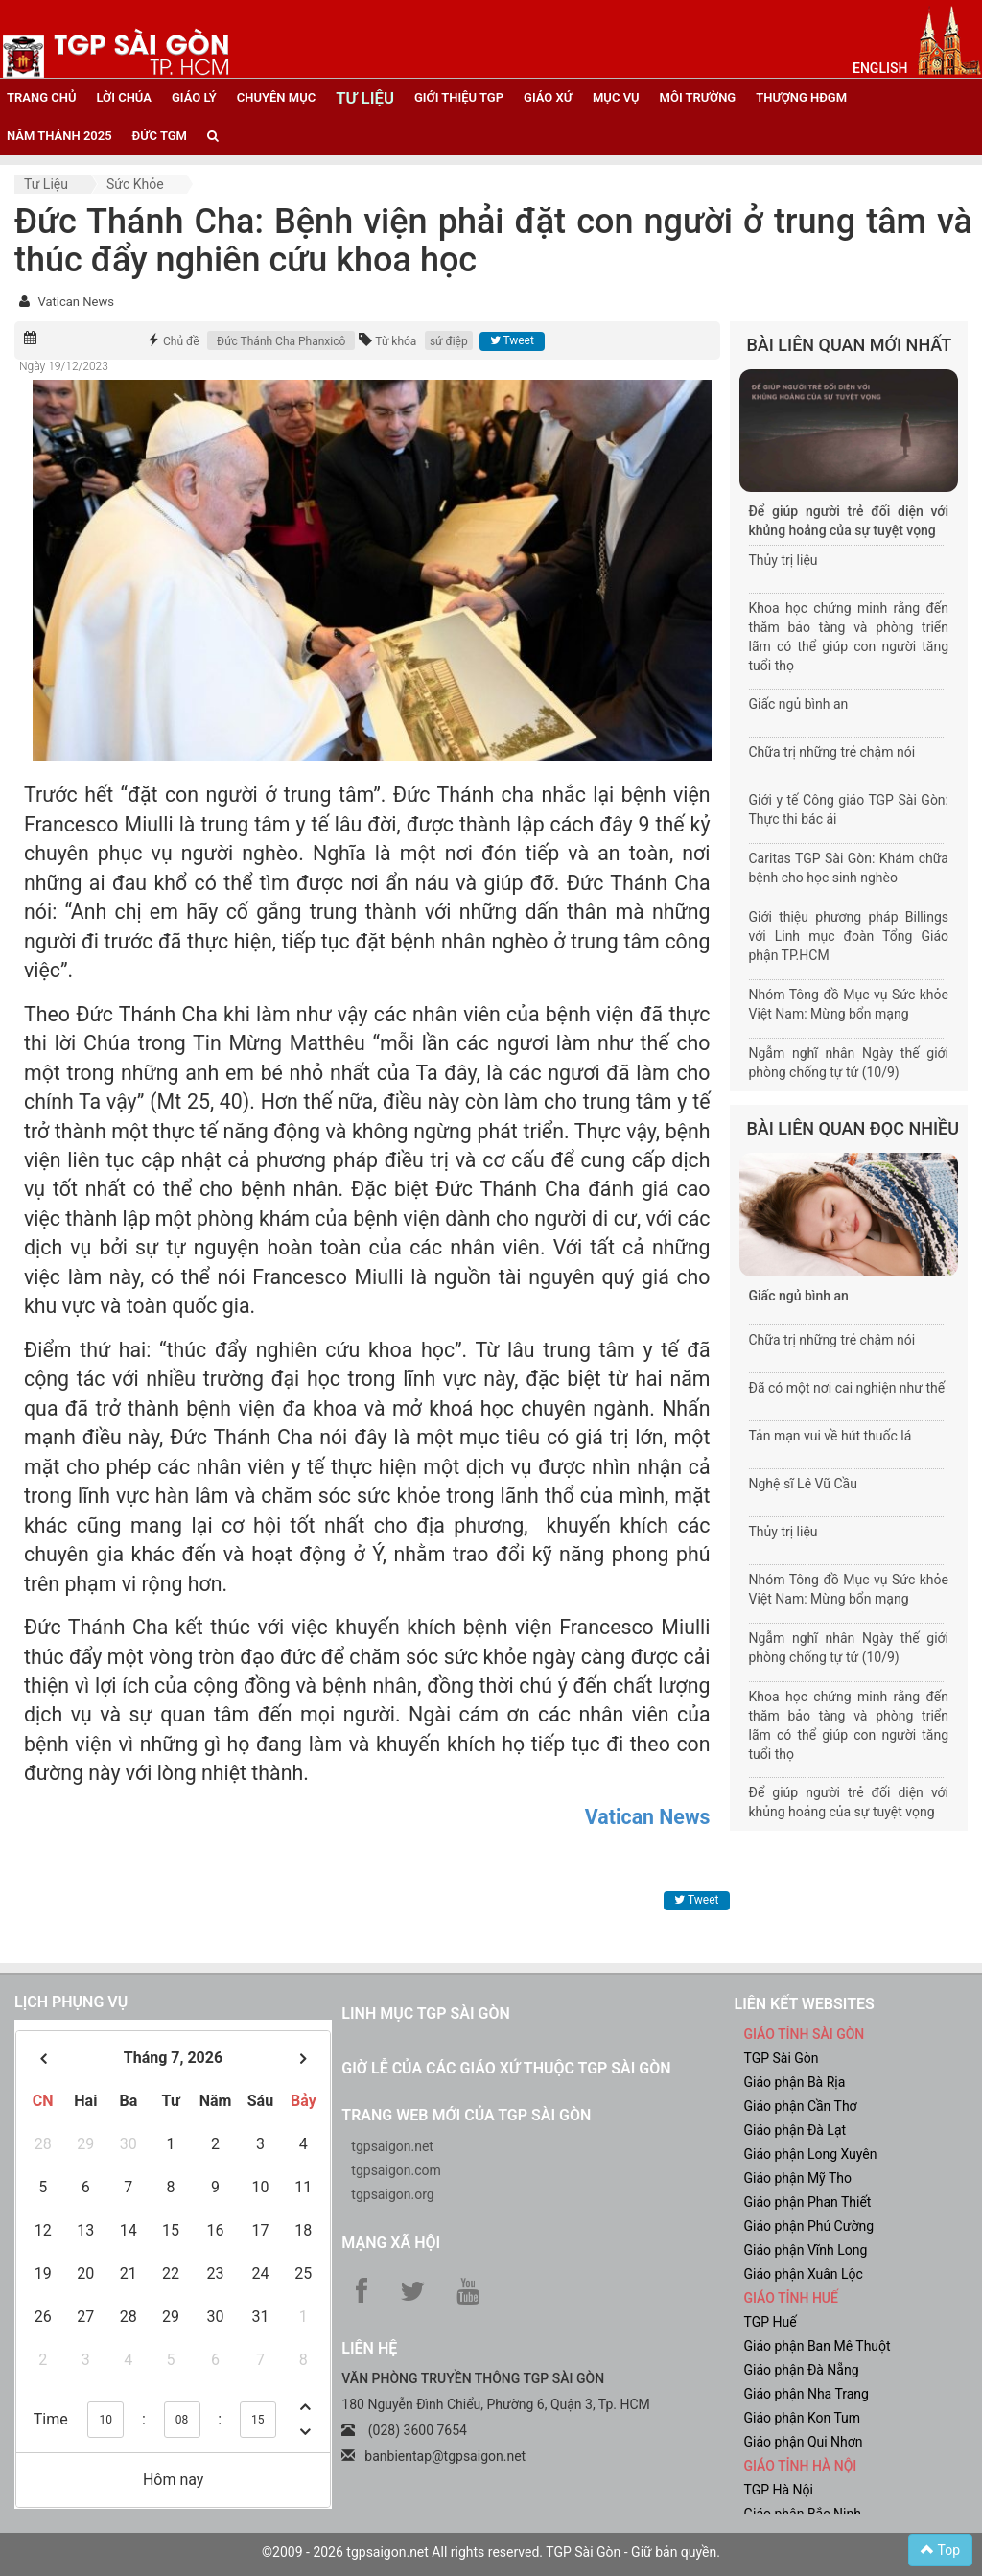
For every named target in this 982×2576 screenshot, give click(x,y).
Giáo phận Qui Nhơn (802, 2441)
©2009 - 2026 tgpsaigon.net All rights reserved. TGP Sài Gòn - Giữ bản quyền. (491, 2552)
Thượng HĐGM (801, 97)
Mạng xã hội (390, 2243)
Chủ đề (181, 341)
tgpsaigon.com (395, 2170)
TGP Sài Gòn (780, 2058)
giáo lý (194, 97)
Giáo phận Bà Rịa (794, 2082)
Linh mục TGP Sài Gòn (425, 2013)
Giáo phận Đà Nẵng (800, 2369)
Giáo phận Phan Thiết (807, 2202)
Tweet (512, 340)
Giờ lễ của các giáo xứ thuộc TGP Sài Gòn (505, 2068)
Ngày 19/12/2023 (63, 366)
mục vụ (616, 97)
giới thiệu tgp (458, 97)
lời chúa (123, 97)
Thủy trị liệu (783, 560)
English (880, 68)
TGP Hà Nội (777, 2489)
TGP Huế (769, 2322)
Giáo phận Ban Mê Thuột (816, 2346)
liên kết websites (804, 2004)
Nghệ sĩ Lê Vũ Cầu (803, 1483)
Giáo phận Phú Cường (808, 2226)
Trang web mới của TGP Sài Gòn (466, 2115)
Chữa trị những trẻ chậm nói (832, 752)
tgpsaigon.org (392, 2194)
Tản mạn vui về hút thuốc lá (830, 1435)
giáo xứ (548, 97)
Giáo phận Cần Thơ (799, 2106)
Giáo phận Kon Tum (801, 2417)
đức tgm (159, 136)
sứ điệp (449, 341)
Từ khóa (395, 341)
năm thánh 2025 (59, 136)
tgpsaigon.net (392, 2146)
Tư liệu (46, 184)
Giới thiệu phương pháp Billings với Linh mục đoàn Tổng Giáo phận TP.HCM (849, 936)
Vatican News (75, 301)
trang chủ (41, 97)
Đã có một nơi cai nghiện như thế (847, 1387)
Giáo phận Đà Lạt (794, 2130)
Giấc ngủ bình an (799, 704)
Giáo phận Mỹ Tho (797, 2178)
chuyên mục (276, 97)
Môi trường (698, 97)
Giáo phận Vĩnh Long (805, 2250)
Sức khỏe (135, 184)
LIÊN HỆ (369, 2348)
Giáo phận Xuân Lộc (802, 2274)
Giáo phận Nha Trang (805, 2393)
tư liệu (365, 97)
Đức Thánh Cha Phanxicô (281, 341)
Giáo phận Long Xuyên (810, 2154)
